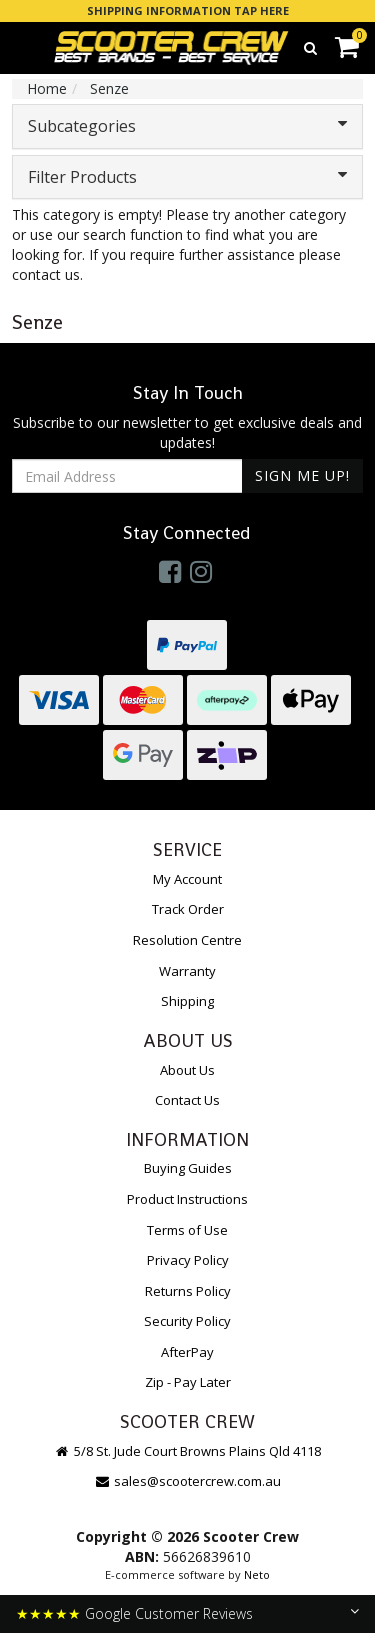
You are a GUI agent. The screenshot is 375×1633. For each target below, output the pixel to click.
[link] (170, 571)
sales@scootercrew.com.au (187, 1481)
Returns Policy (188, 1291)
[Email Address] (127, 476)
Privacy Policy (188, 1260)
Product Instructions (187, 1199)
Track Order (188, 909)
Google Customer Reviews (169, 1613)
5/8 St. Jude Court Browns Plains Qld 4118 (187, 1451)
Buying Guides (188, 1168)
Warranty (187, 971)
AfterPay (187, 1352)
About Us (187, 1070)
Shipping (187, 1001)
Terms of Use (187, 1230)
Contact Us (187, 1100)
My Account (187, 879)
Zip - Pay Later (188, 1382)
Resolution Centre (187, 940)
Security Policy (187, 1321)
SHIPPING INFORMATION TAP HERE (188, 10)
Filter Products (187, 177)
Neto (257, 1574)
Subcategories (187, 126)
